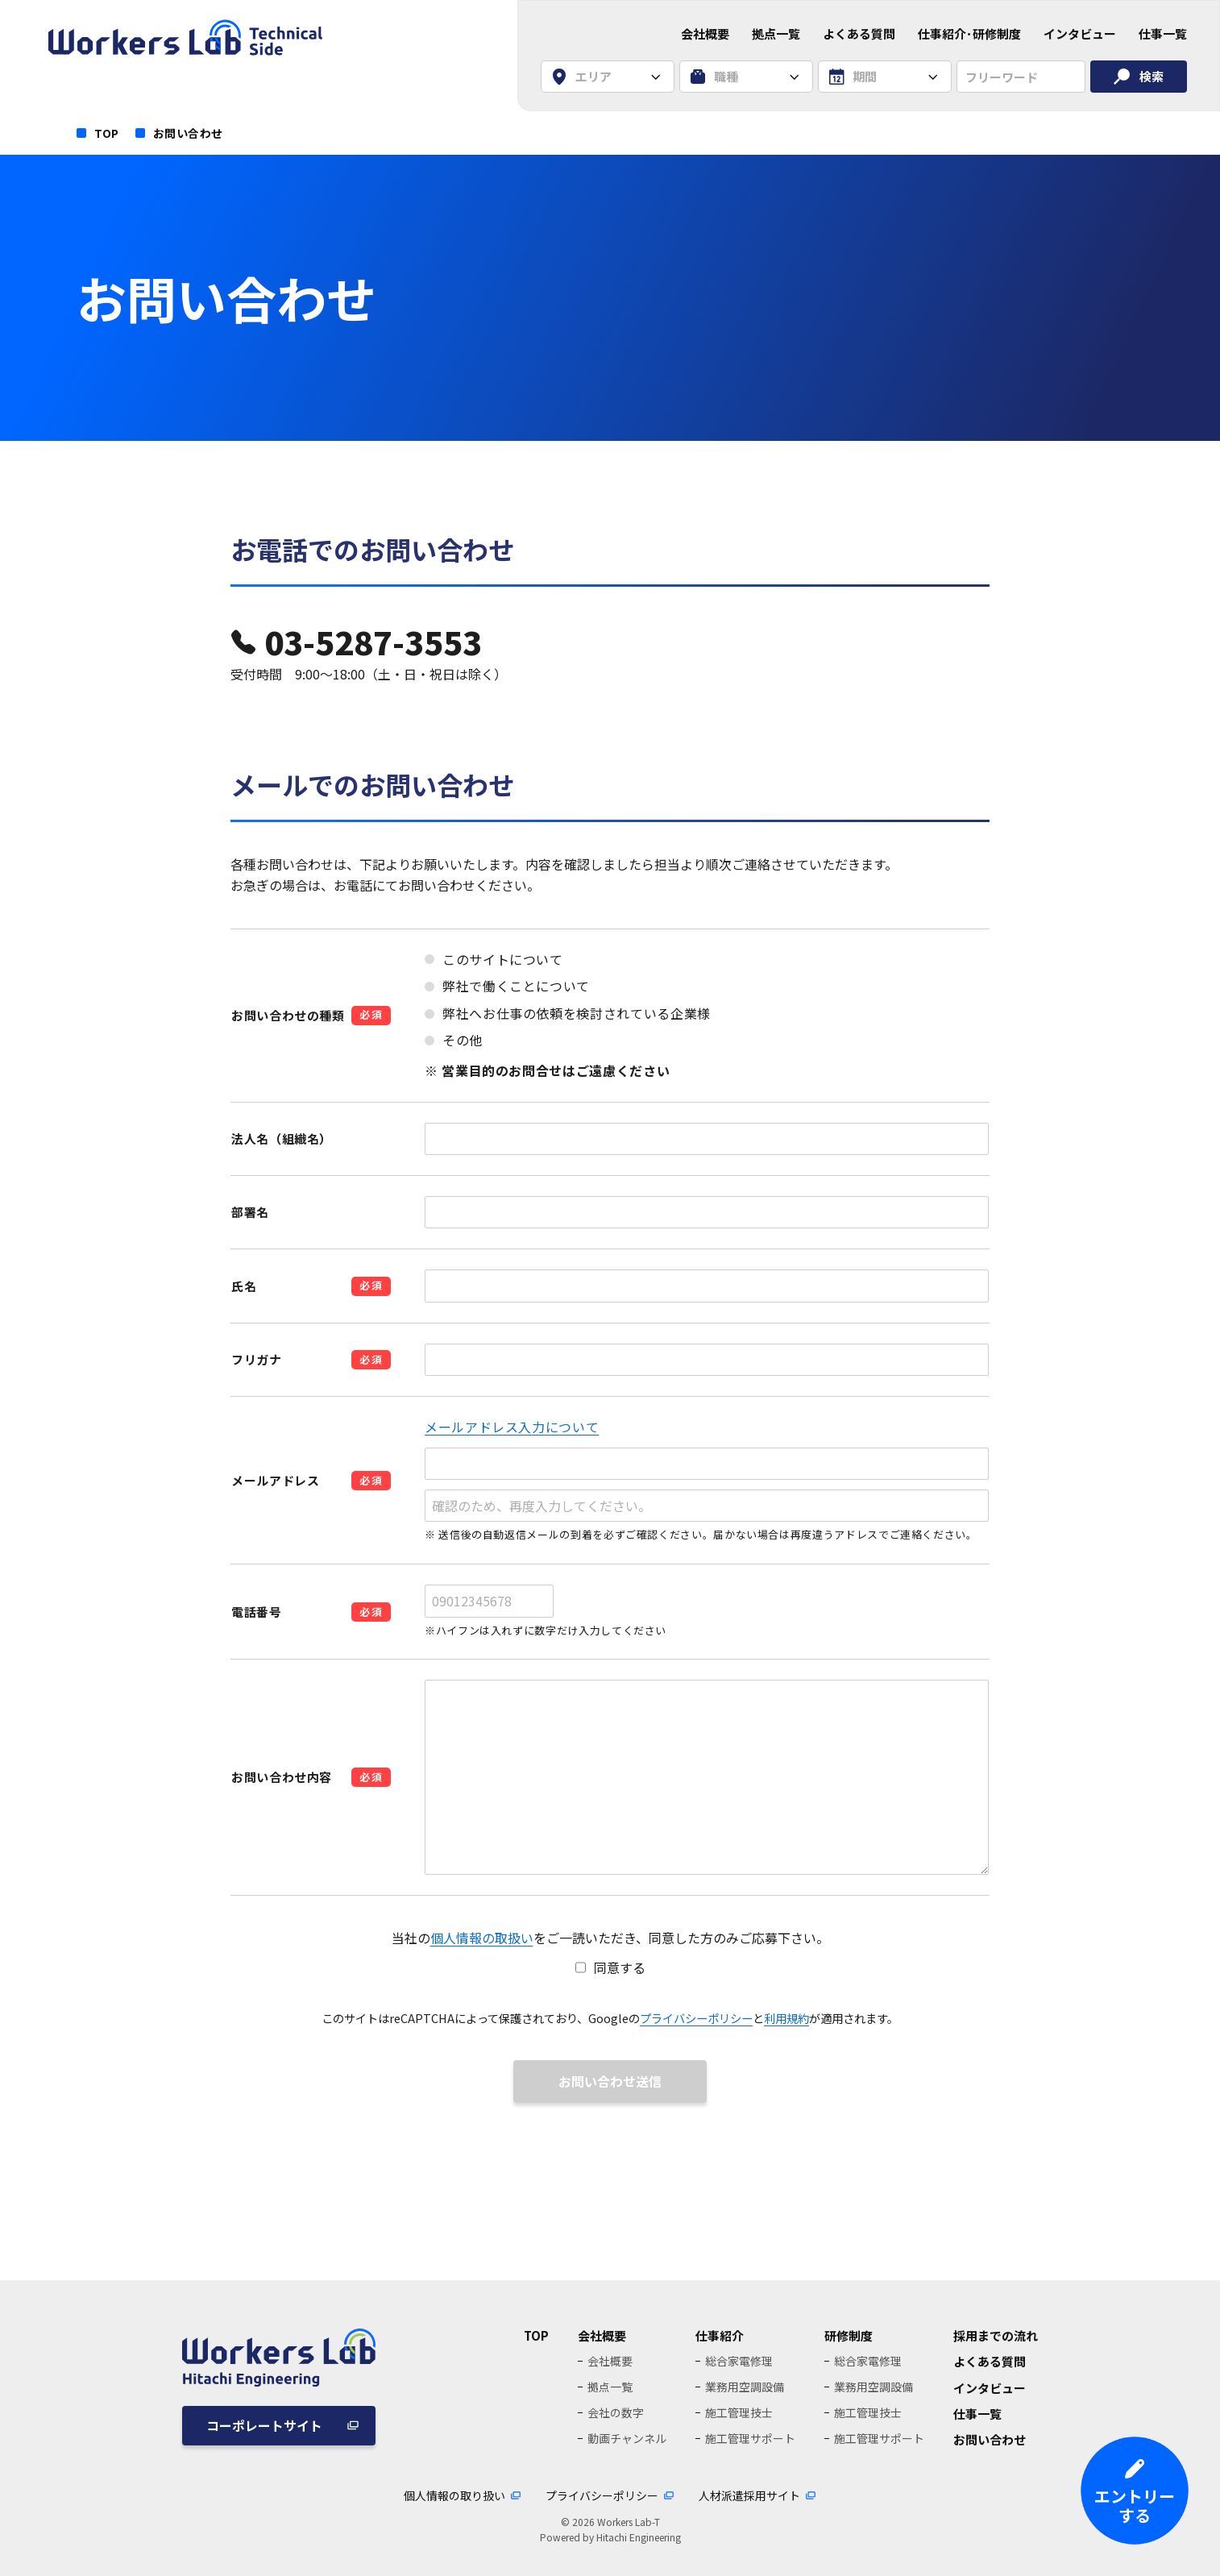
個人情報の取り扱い (454, 2495)
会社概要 (705, 33)
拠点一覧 (776, 33)
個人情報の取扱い (481, 1937)
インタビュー (1080, 33)
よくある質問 (859, 33)
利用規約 (786, 2017)
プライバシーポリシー (696, 2017)
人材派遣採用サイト (749, 2495)
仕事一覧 (1163, 33)
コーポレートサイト (264, 2425)
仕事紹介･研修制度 (969, 33)
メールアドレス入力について (512, 1426)
